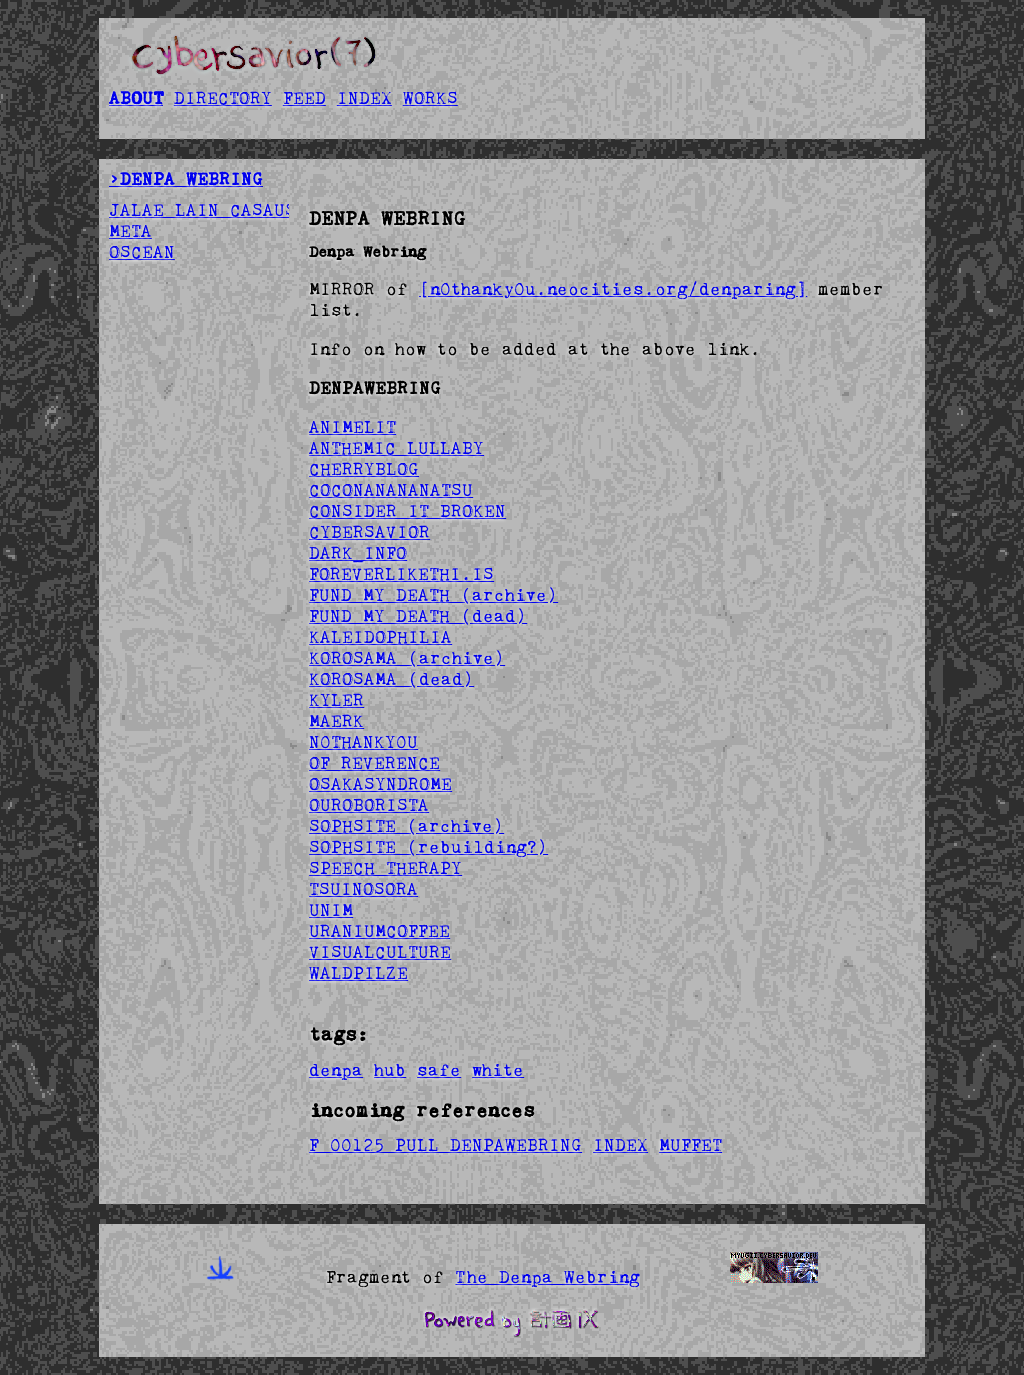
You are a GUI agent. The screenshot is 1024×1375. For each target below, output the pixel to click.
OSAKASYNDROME (380, 784)
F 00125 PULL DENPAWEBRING (445, 1145)
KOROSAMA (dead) (391, 679)
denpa (336, 1070)
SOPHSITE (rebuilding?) (428, 847)
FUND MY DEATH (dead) (418, 616)
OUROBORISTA (369, 805)
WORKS (430, 98)
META (130, 231)
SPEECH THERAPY (385, 868)
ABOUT (136, 98)
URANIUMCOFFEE (379, 931)
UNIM (331, 910)
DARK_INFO (358, 553)
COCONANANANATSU (391, 490)
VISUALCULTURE (380, 952)
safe (439, 1070)
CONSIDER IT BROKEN (407, 511)
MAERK (336, 721)
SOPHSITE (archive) (406, 826)
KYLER (336, 700)
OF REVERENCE (374, 763)
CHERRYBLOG (364, 469)
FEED (304, 98)
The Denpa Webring (547, 1277)
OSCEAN (142, 252)
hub (390, 1070)
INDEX (364, 98)
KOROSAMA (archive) (407, 658)
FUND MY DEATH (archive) (433, 595)
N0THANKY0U (363, 742)
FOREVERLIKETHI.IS (401, 574)
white (498, 1070)
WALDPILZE (358, 973)
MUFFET (690, 1145)
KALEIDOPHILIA (380, 637)
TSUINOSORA (363, 889)
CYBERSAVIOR (369, 532)
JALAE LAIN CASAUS (202, 210)
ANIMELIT (352, 427)
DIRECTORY (223, 98)
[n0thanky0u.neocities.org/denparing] (613, 289)
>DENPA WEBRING (186, 179)
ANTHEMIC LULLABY (396, 448)
